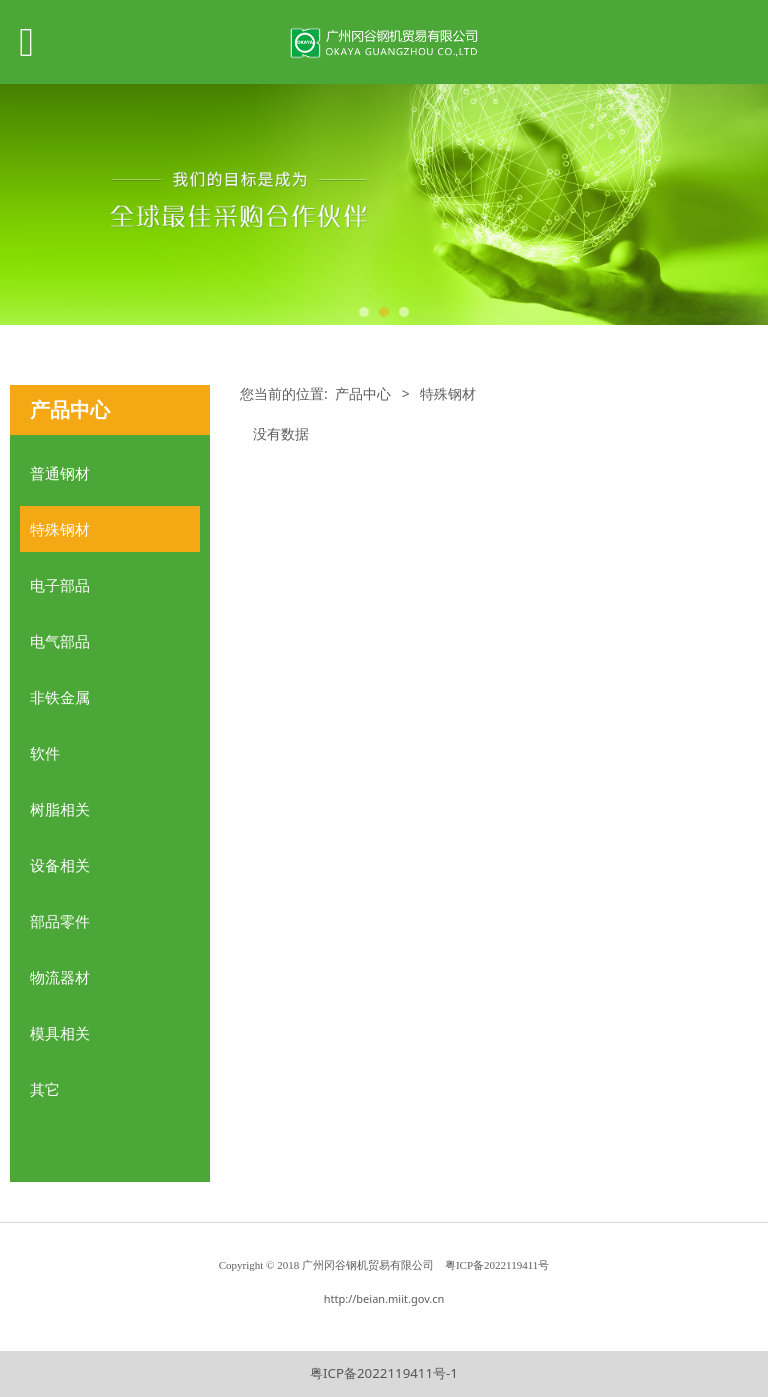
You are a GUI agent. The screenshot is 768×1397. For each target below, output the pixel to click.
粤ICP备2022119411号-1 (384, 1373)
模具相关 (60, 1033)
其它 (45, 1089)
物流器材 (60, 977)
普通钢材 (60, 473)
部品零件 (60, 921)
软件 (45, 753)
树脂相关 (60, 809)
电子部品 (60, 585)
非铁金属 (60, 697)
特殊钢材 (60, 529)
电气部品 (60, 641)
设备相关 (60, 865)
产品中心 (363, 393)
